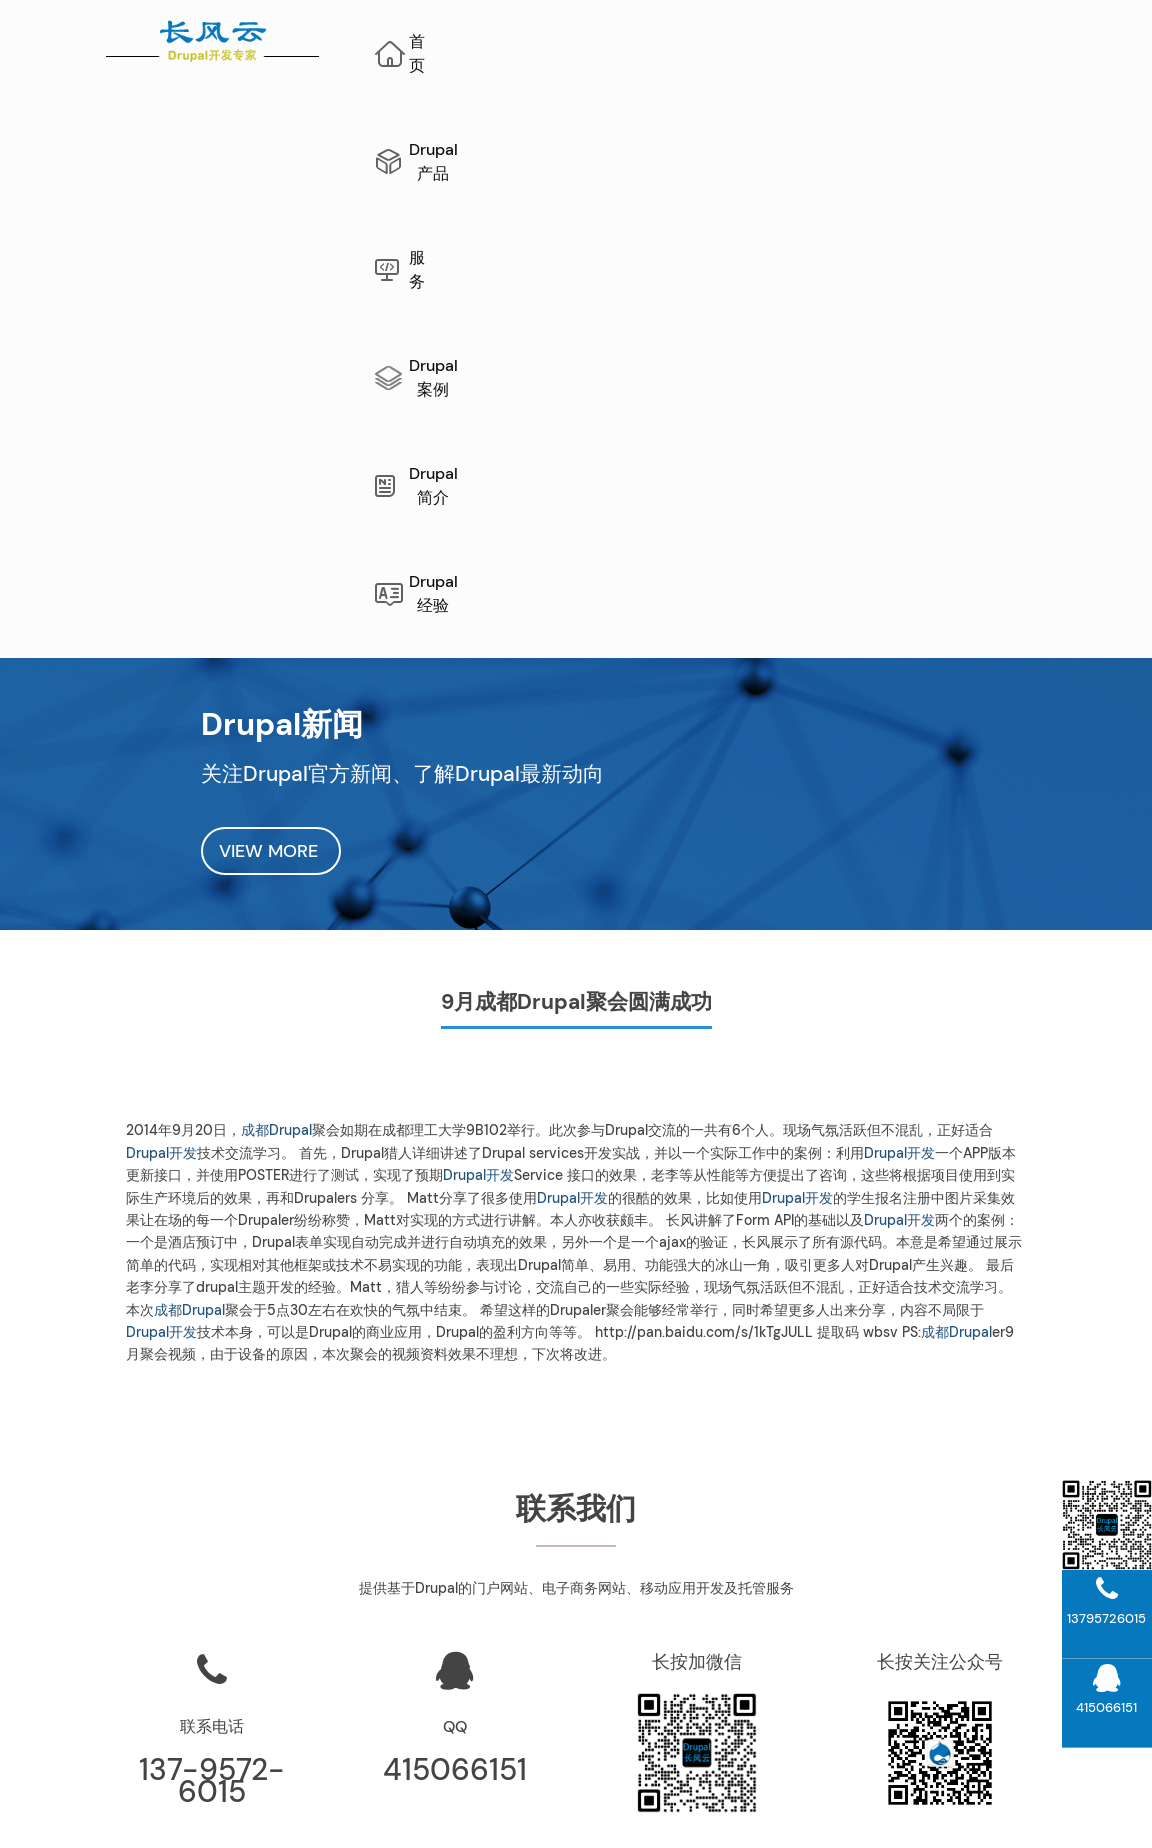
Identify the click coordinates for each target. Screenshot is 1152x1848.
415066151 (455, 1289)
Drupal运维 (704, 1531)
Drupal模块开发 (946, 1679)
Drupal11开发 (946, 1605)
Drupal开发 (161, 673)
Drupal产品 (578, 41)
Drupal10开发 (947, 1642)
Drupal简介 (958, 41)
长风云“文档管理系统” (462, 1531)
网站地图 (369, 1794)
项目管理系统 (462, 1568)
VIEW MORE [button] (271, 371)
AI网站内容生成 (459, 1794)
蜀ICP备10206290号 (811, 1816)
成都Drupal (276, 650)
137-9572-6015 (212, 1300)
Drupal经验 (721, 125)
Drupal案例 (815, 41)
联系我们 (704, 1605)
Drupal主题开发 (946, 1716)
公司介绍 (704, 1568)
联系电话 (212, 1246)
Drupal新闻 (704, 1679)
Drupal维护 (206, 1794)
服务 (697, 41)
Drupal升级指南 (946, 1531)
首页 (460, 41)
